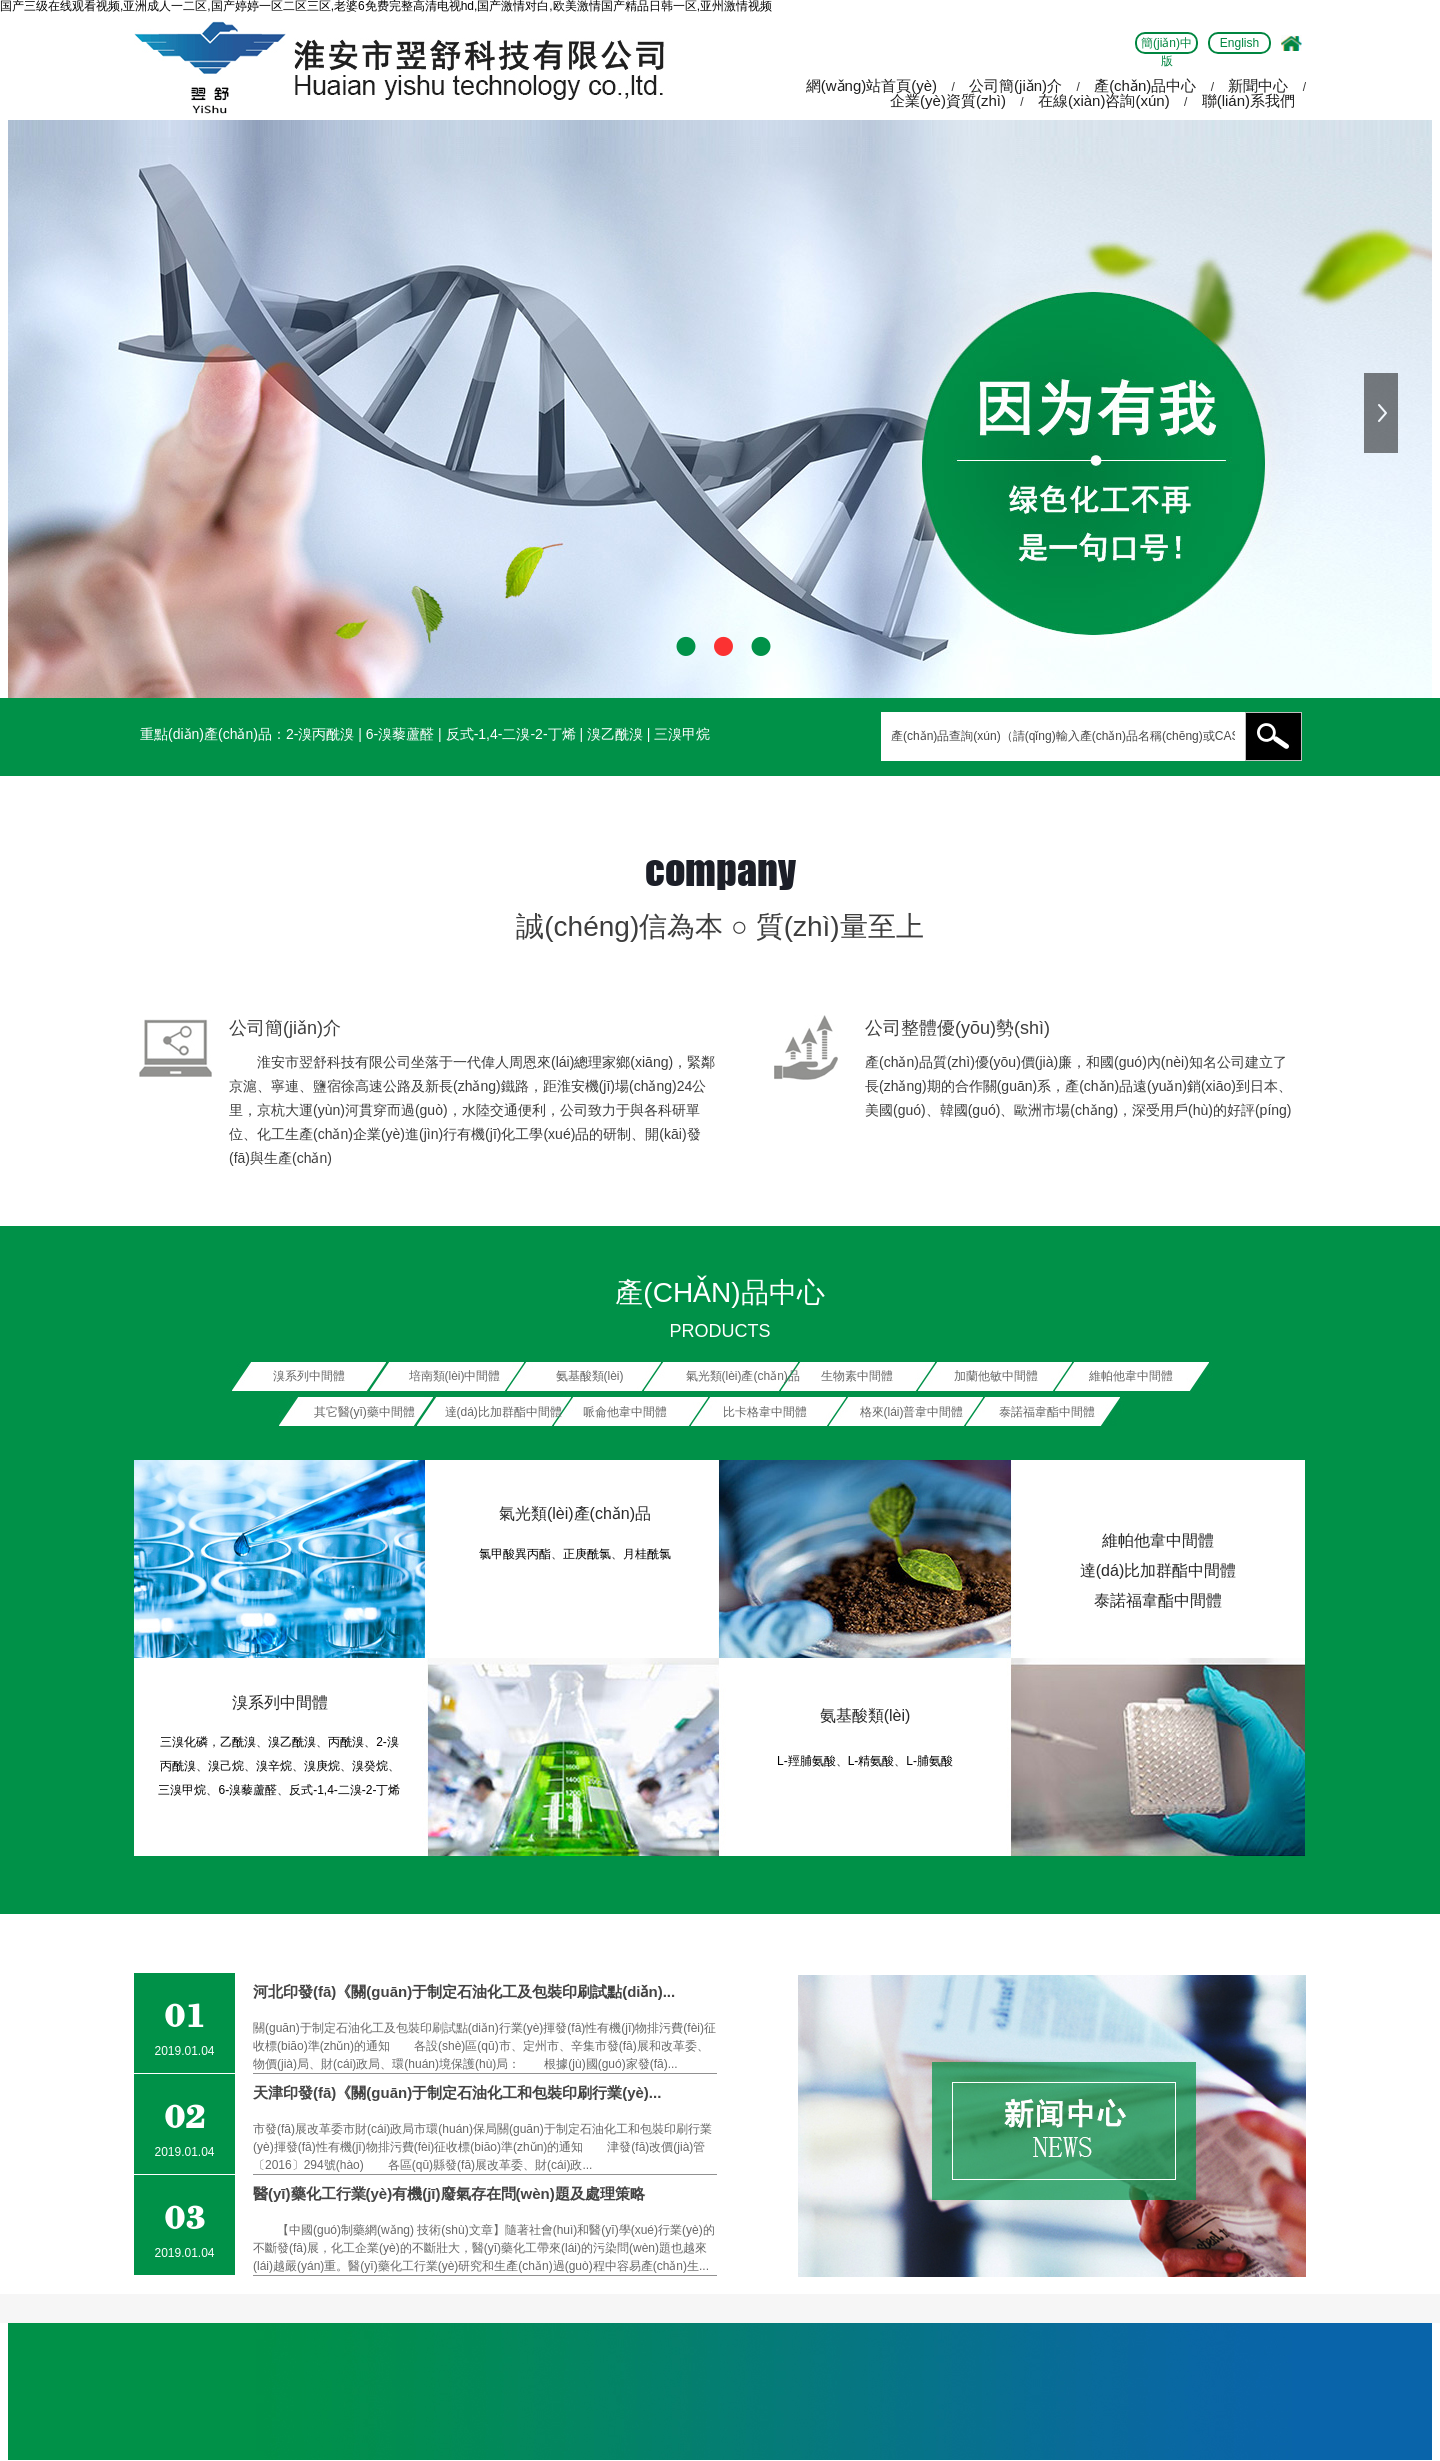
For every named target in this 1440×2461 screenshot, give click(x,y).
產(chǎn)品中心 (1145, 85)
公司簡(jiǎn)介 (1015, 85)
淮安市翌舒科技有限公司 (334, 1062)
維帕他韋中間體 (1158, 1540)
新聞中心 (1258, 85)
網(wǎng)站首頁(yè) (871, 85)
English (1239, 43)
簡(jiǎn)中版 (1166, 45)
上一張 (57, 413)
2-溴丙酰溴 (320, 734)
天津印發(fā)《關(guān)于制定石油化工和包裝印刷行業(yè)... (457, 2092)
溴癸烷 (370, 1766)
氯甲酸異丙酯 (515, 1554)
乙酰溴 (238, 1742)
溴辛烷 (274, 1766)
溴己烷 (226, 1766)
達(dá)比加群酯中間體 (1158, 1570)
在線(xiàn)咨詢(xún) (1104, 100)
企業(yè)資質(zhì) (948, 100)
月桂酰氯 (647, 1554)
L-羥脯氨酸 (806, 1761)
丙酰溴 (346, 1742)
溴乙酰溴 (615, 734)
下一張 (1383, 413)
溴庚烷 (322, 1766)
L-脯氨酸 (929, 1761)
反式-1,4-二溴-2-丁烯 (511, 734)
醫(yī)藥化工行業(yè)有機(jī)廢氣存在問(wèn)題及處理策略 (449, 2193)
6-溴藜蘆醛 (400, 734)
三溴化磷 (184, 1742)
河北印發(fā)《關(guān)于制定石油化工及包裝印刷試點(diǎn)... (464, 1991)
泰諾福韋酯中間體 (1158, 1600)
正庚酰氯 (587, 1554)
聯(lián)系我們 (1248, 100)
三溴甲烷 (682, 734)
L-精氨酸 (871, 1761)
